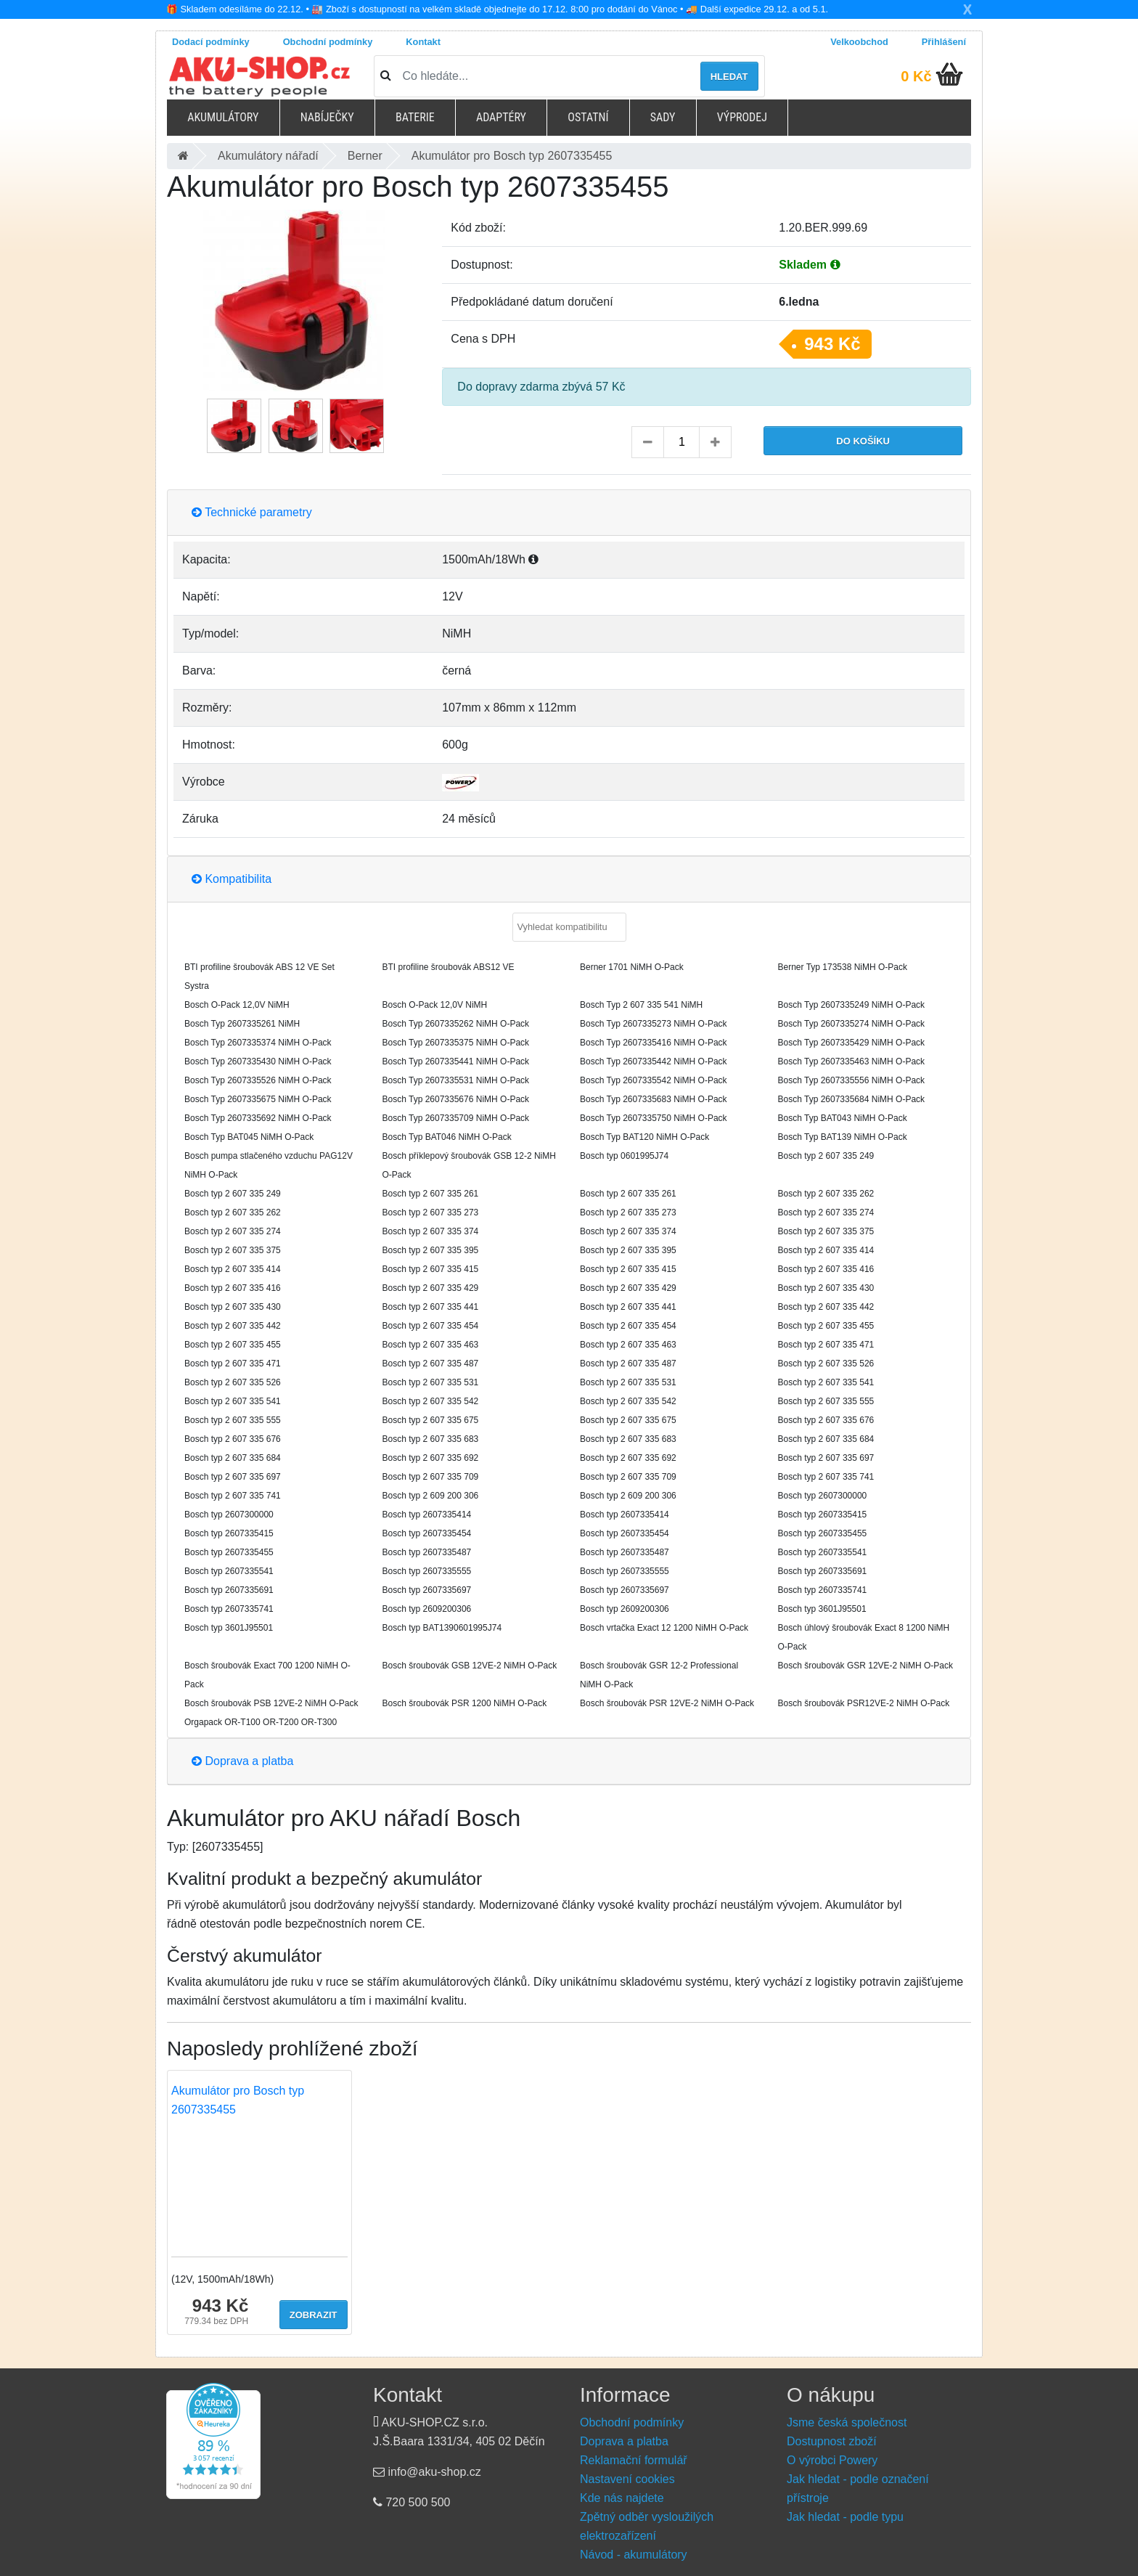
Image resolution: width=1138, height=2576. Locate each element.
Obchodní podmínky (328, 41)
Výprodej (742, 117)
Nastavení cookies (627, 2479)
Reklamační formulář (633, 2460)
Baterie (415, 117)
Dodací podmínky (211, 41)
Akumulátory (222, 117)
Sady (663, 117)
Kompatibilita (231, 879)
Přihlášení (944, 41)
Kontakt (423, 41)
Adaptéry (501, 117)
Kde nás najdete (622, 2498)
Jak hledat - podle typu (845, 2517)
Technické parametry (252, 512)
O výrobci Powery (832, 2460)
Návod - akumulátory (633, 2554)
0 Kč (916, 76)
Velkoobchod (859, 41)
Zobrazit (313, 2315)
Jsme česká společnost (846, 2422)
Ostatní (588, 117)
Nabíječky (327, 117)
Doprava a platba (242, 1761)
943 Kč (832, 344)
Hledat (729, 76)
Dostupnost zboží (832, 2441)
